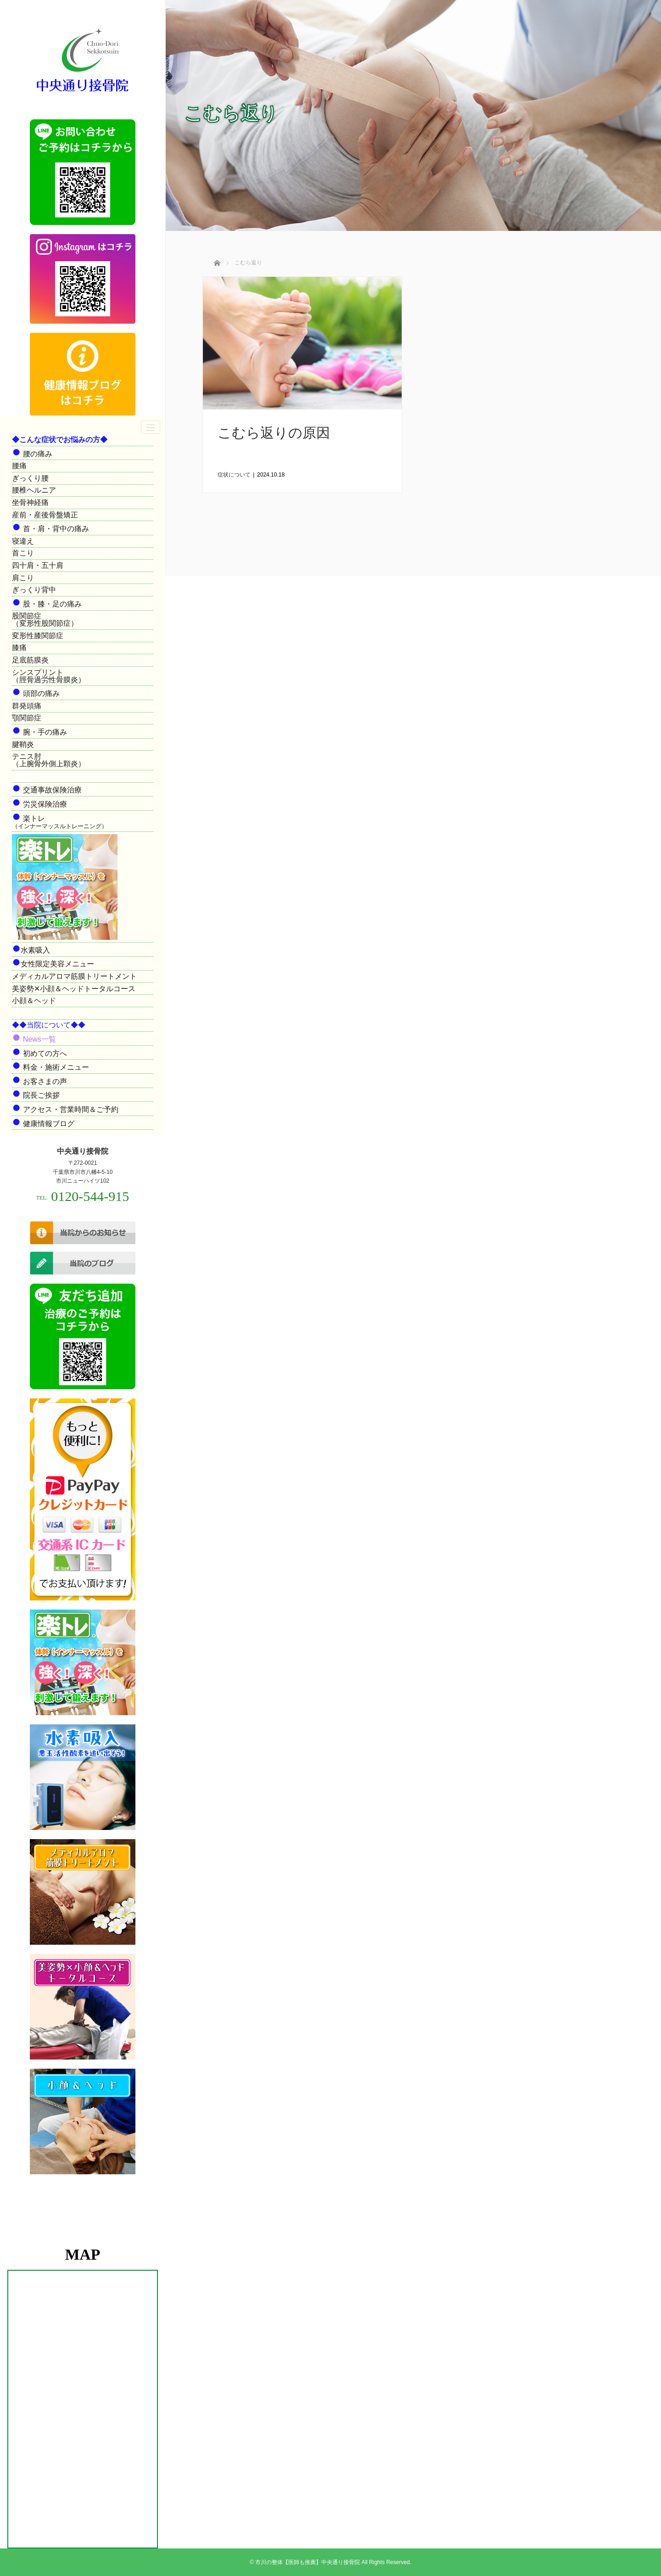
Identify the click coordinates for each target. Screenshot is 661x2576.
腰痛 (19, 466)
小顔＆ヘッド (34, 1001)
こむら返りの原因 (274, 432)
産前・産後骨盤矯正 (45, 515)
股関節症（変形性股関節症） (45, 619)
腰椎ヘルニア (34, 490)
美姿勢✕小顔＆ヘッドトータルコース (73, 989)
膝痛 (19, 647)
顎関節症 (26, 718)
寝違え (23, 541)
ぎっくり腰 (30, 478)
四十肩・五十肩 (37, 565)
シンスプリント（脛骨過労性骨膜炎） (48, 676)
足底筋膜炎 (30, 660)
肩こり (23, 578)
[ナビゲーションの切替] (150, 427)
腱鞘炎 (23, 744)
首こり (23, 553)
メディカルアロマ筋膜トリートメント (74, 976)
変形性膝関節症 (37, 636)
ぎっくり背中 (34, 590)
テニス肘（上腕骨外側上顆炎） (48, 760)
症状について (234, 474)
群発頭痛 (26, 706)
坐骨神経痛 (30, 502)
